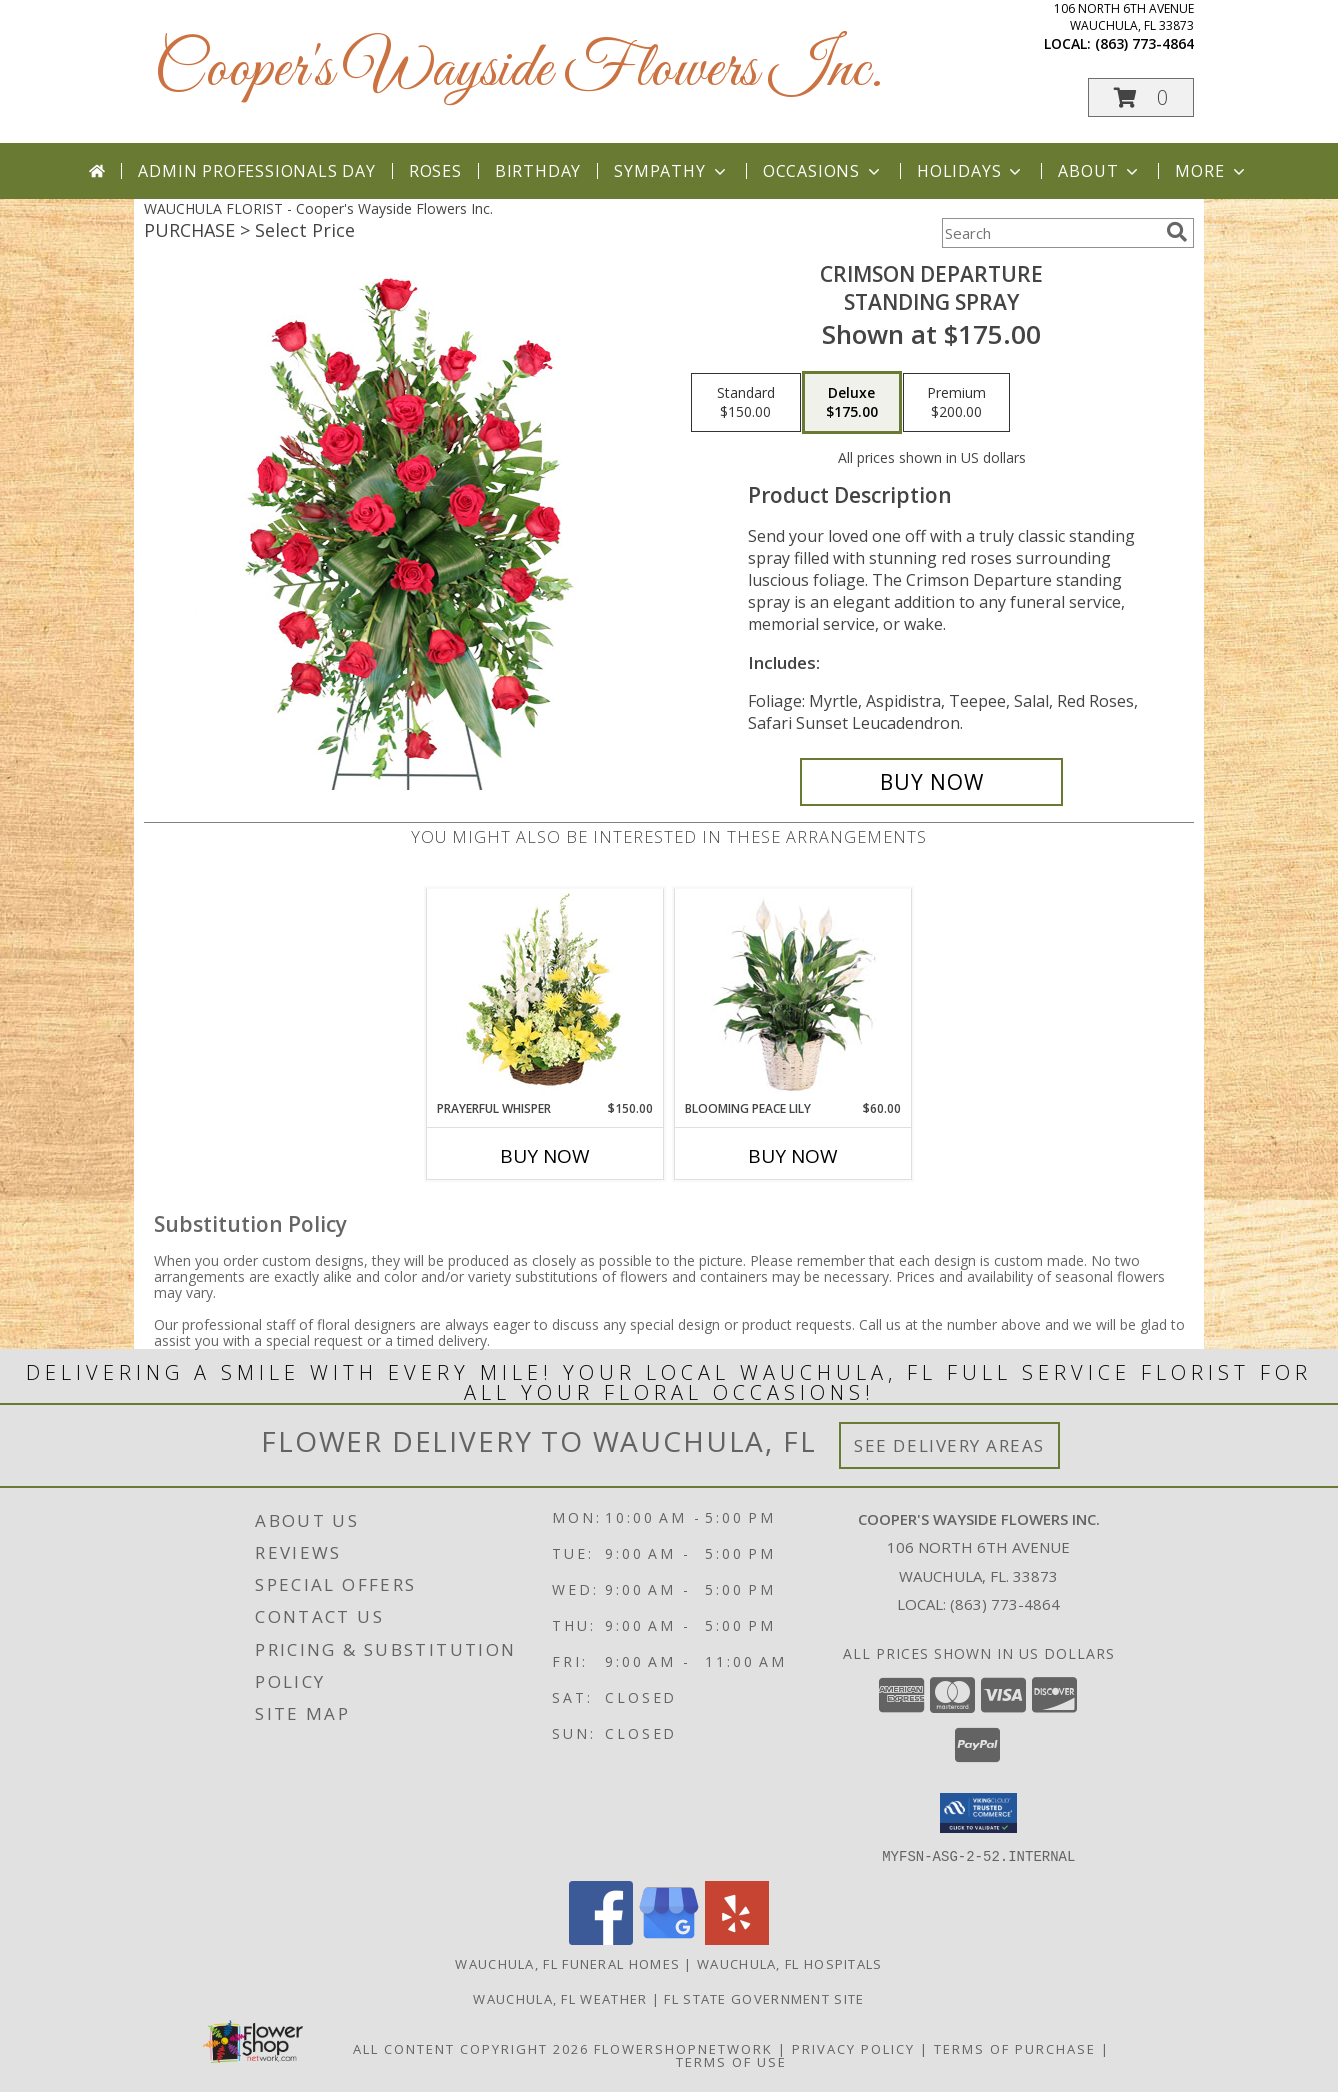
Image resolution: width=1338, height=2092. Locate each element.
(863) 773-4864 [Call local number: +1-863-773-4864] (1144, 43)
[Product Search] (1050, 233)
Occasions (823, 171)
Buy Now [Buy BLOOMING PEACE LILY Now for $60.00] (793, 1156)
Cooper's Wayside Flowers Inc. (518, 70)
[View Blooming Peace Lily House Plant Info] (793, 994)
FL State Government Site (764, 1998)
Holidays (971, 171)
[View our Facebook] (601, 1938)
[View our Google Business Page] (669, 1938)
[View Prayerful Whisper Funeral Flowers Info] (545, 994)
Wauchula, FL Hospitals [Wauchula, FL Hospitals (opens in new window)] (790, 1963)
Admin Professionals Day (256, 171)
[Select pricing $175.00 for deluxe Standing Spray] (852, 403)
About (1100, 171)
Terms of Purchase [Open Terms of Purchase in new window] (1015, 2048)
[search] (1177, 232)
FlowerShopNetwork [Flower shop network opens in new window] (683, 2048)
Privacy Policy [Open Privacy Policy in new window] (853, 2048)
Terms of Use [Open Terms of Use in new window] (731, 2061)
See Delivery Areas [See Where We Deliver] (949, 1445)
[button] (1141, 97)
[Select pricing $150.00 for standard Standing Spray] (746, 403)
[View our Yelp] (737, 1938)
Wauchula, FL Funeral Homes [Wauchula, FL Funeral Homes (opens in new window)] (567, 1963)
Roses (435, 171)
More (1211, 171)
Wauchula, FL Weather (560, 1998)
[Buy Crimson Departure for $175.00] (931, 782)
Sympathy (671, 171)
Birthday (538, 171)
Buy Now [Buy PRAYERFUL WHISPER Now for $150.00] (545, 1156)
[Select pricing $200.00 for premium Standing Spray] (956, 403)
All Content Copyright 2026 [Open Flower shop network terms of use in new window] (471, 2048)
